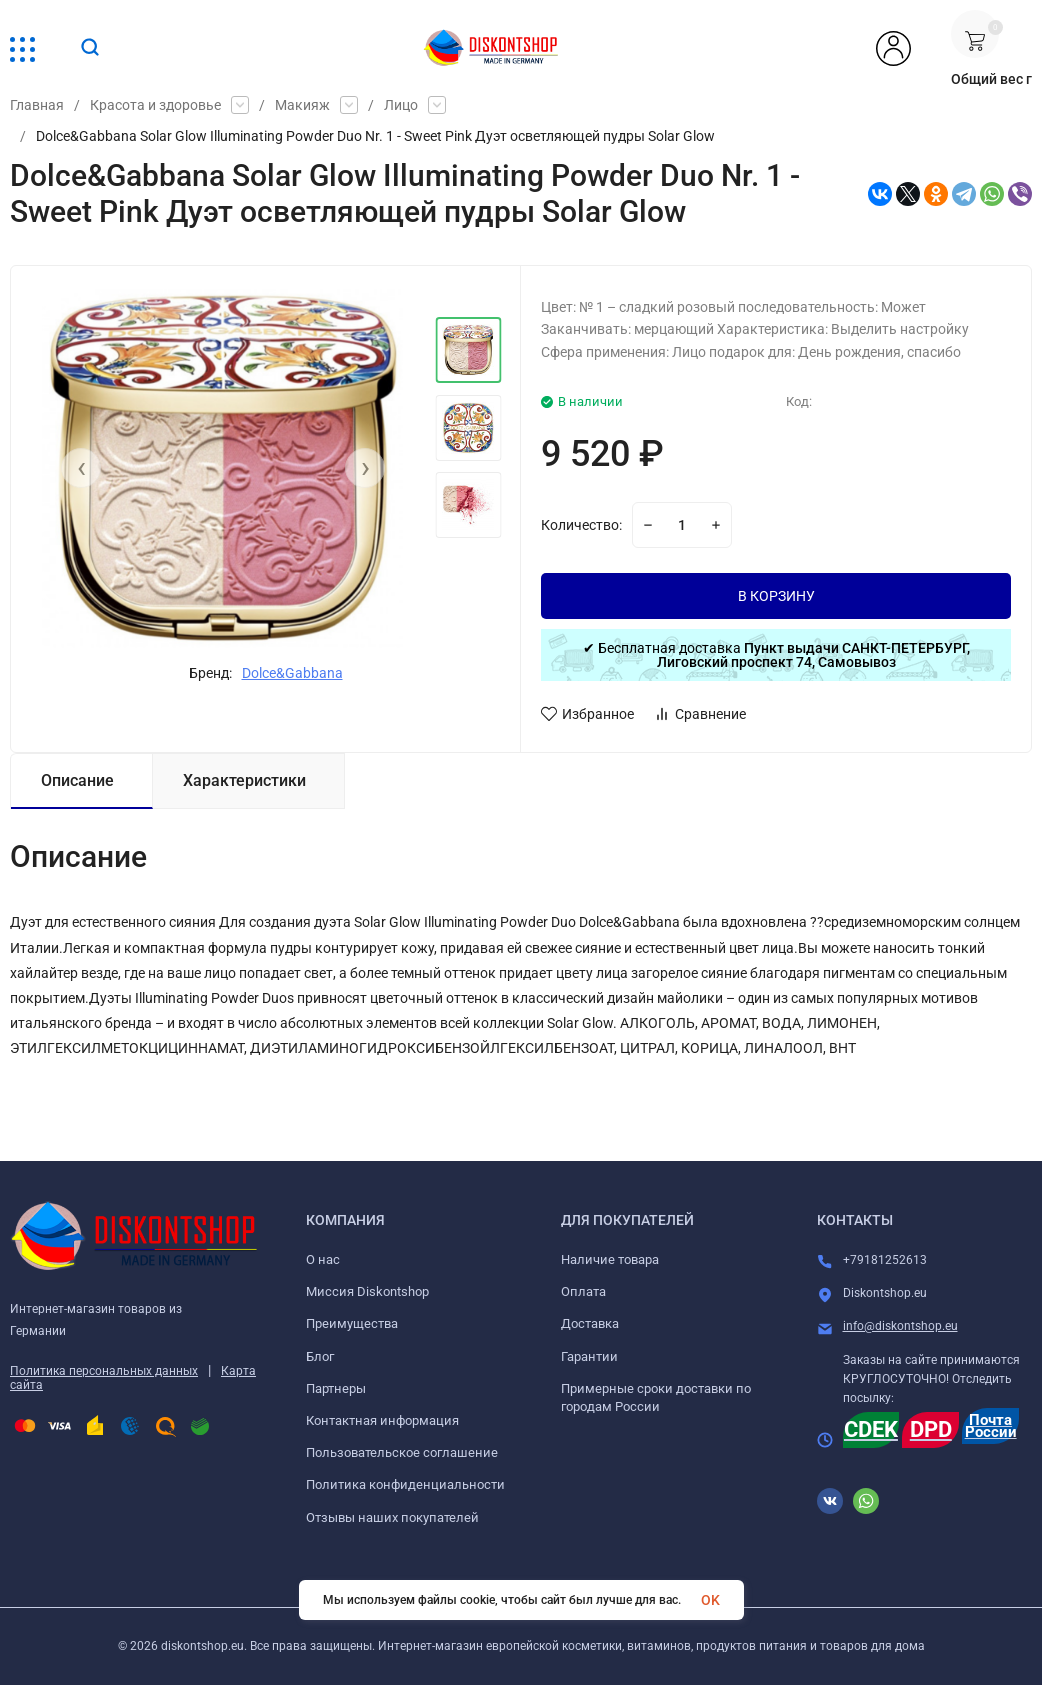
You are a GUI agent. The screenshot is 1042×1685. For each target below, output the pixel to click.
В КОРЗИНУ (776, 596)
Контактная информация (382, 1420)
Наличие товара (610, 1259)
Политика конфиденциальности (405, 1484)
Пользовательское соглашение (402, 1452)
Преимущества (352, 1323)
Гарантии (589, 1356)
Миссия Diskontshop (367, 1291)
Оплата (583, 1291)
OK (710, 1600)
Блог (320, 1356)
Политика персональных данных (104, 1371)
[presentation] (81, 468)
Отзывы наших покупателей (392, 1517)
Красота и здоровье (155, 105)
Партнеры (336, 1388)
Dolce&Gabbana (292, 673)
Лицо (401, 105)
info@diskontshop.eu (900, 1326)
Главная (37, 105)
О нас (323, 1259)
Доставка (590, 1323)
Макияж (302, 105)
